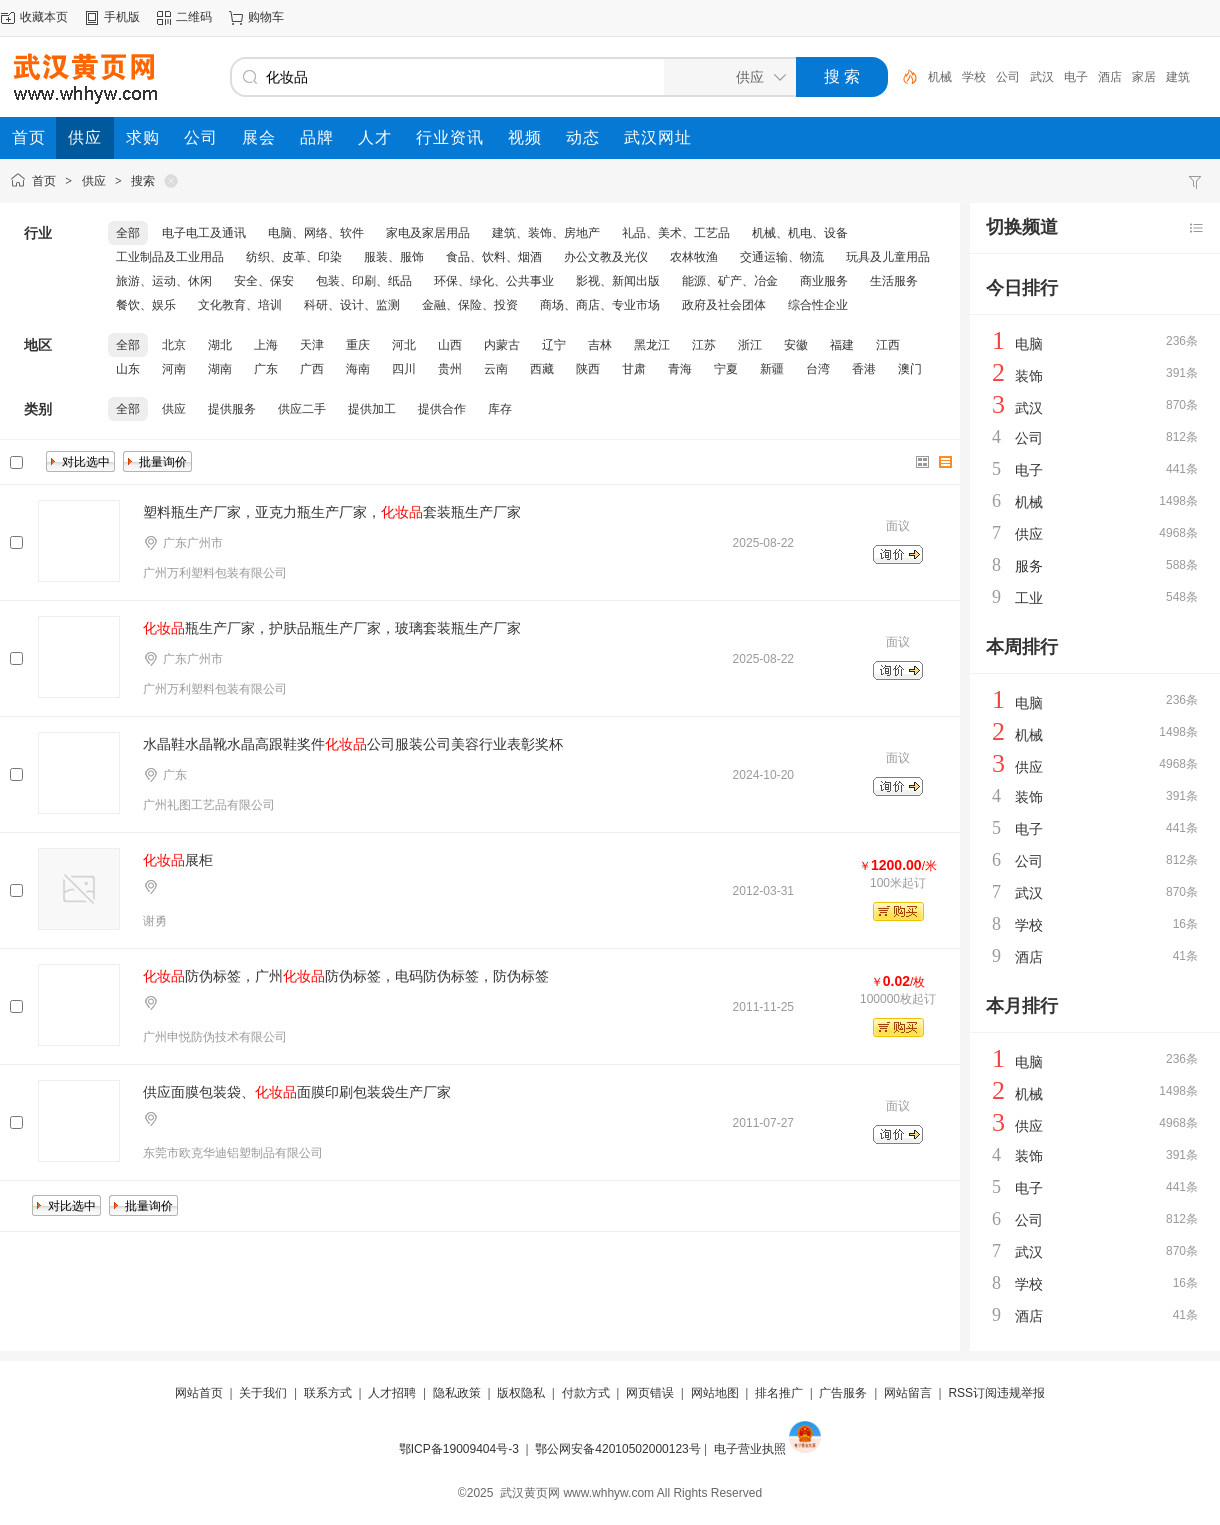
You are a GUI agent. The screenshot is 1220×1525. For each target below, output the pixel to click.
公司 (1008, 77)
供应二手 (302, 409)
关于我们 (263, 1393)
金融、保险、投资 (470, 305)
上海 (266, 345)
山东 (128, 369)
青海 (680, 369)
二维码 (194, 17)
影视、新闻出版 (618, 281)
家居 (1144, 77)
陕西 (588, 369)
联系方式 (328, 1393)
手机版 (122, 17)
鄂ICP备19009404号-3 (459, 1449)
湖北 (220, 345)
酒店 (1110, 77)
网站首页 (199, 1393)
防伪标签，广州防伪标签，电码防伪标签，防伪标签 (346, 976)
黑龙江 (652, 345)
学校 (974, 77)
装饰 (1029, 376)
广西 (312, 369)
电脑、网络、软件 (316, 233)
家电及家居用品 (428, 233)
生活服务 (894, 281)
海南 (358, 369)
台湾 (818, 369)
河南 (174, 369)
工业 (1029, 598)
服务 (1029, 566)
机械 (940, 77)
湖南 (220, 369)
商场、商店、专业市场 (600, 305)
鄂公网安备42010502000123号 (617, 1449)
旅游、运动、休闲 (164, 281)
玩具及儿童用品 (888, 257)
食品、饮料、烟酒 (494, 257)
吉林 (600, 345)
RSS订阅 (972, 1393)
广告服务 (843, 1393)
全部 (128, 233)
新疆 (772, 369)
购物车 (266, 17)
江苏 (704, 345)
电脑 (1029, 344)
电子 (1076, 77)
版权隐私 (521, 1393)
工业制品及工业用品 (170, 257)
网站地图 (715, 1393)
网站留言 (908, 1393)
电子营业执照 (750, 1449)
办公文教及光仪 (606, 257)
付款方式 (586, 1393)
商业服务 (824, 281)
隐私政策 (457, 1393)
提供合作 (442, 409)
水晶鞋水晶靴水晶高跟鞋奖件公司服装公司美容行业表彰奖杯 (353, 744)
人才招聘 (392, 1393)
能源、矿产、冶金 (730, 281)
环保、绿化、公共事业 (494, 281)
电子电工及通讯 (204, 233)
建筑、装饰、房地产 (546, 233)
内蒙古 (502, 345)
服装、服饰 (394, 257)
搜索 (143, 181)
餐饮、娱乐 (146, 305)
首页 (44, 181)
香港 (864, 369)
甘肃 (634, 369)
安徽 (796, 345)
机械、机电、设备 (800, 233)
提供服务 (232, 409)
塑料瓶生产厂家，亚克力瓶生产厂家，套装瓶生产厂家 (332, 512)
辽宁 (554, 345)
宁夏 (726, 369)
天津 (312, 345)
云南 (496, 369)
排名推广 (779, 1393)
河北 (404, 345)
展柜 (178, 860)
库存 (500, 409)
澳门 (910, 369)
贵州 (450, 369)
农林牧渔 (694, 257)
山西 (450, 345)
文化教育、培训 (240, 305)
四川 (404, 369)
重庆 (358, 345)
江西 (888, 345)
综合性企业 (818, 305)
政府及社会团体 (724, 305)
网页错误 (650, 1393)
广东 (266, 369)
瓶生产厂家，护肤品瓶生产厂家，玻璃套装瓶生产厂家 (332, 628)
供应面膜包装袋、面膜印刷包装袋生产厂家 (297, 1092)
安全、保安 (264, 281)
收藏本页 (44, 17)
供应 (94, 181)
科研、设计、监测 (352, 305)
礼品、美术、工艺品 (676, 233)
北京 (174, 345)
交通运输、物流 (782, 257)
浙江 (750, 345)
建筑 (1178, 77)
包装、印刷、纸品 (364, 281)
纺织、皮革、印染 (294, 257)
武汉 (1042, 77)
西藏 (542, 369)
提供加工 (372, 409)
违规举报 (1021, 1393)
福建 (842, 345)
